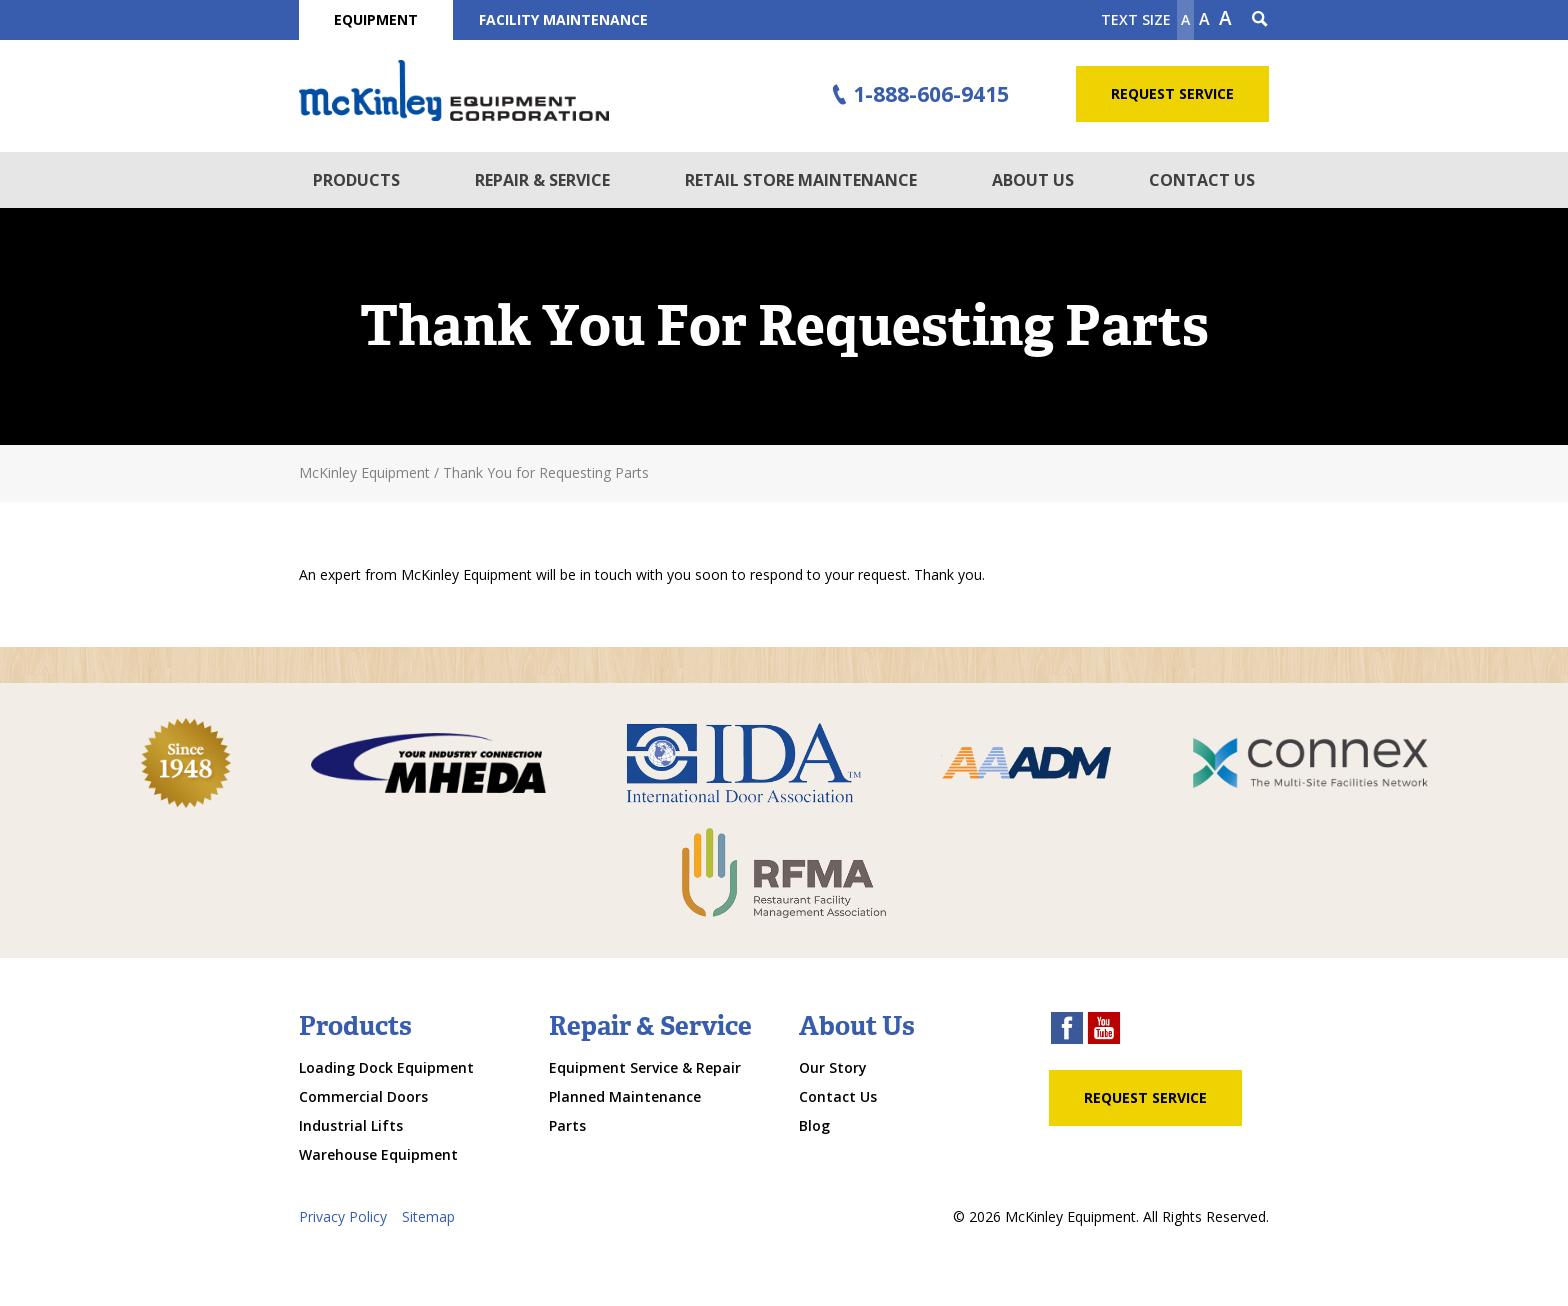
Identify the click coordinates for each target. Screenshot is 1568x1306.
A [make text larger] (1225, 18)
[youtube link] (1104, 1030)
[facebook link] (1067, 1030)
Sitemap (428, 1216)
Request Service (1172, 93)
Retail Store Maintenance (801, 180)
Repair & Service (542, 180)
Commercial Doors (363, 1096)
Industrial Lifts (351, 1125)
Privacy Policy (343, 1216)
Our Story (833, 1067)
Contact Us (1202, 180)
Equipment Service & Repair (645, 1067)
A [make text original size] (1204, 19)
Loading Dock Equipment (386, 1067)
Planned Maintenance (625, 1096)
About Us (1033, 180)
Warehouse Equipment (378, 1154)
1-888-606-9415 (918, 95)
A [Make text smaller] (1185, 19)
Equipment (376, 19)
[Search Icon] (1260, 20)
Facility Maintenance (563, 19)
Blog (814, 1125)
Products (356, 180)
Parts (567, 1125)
